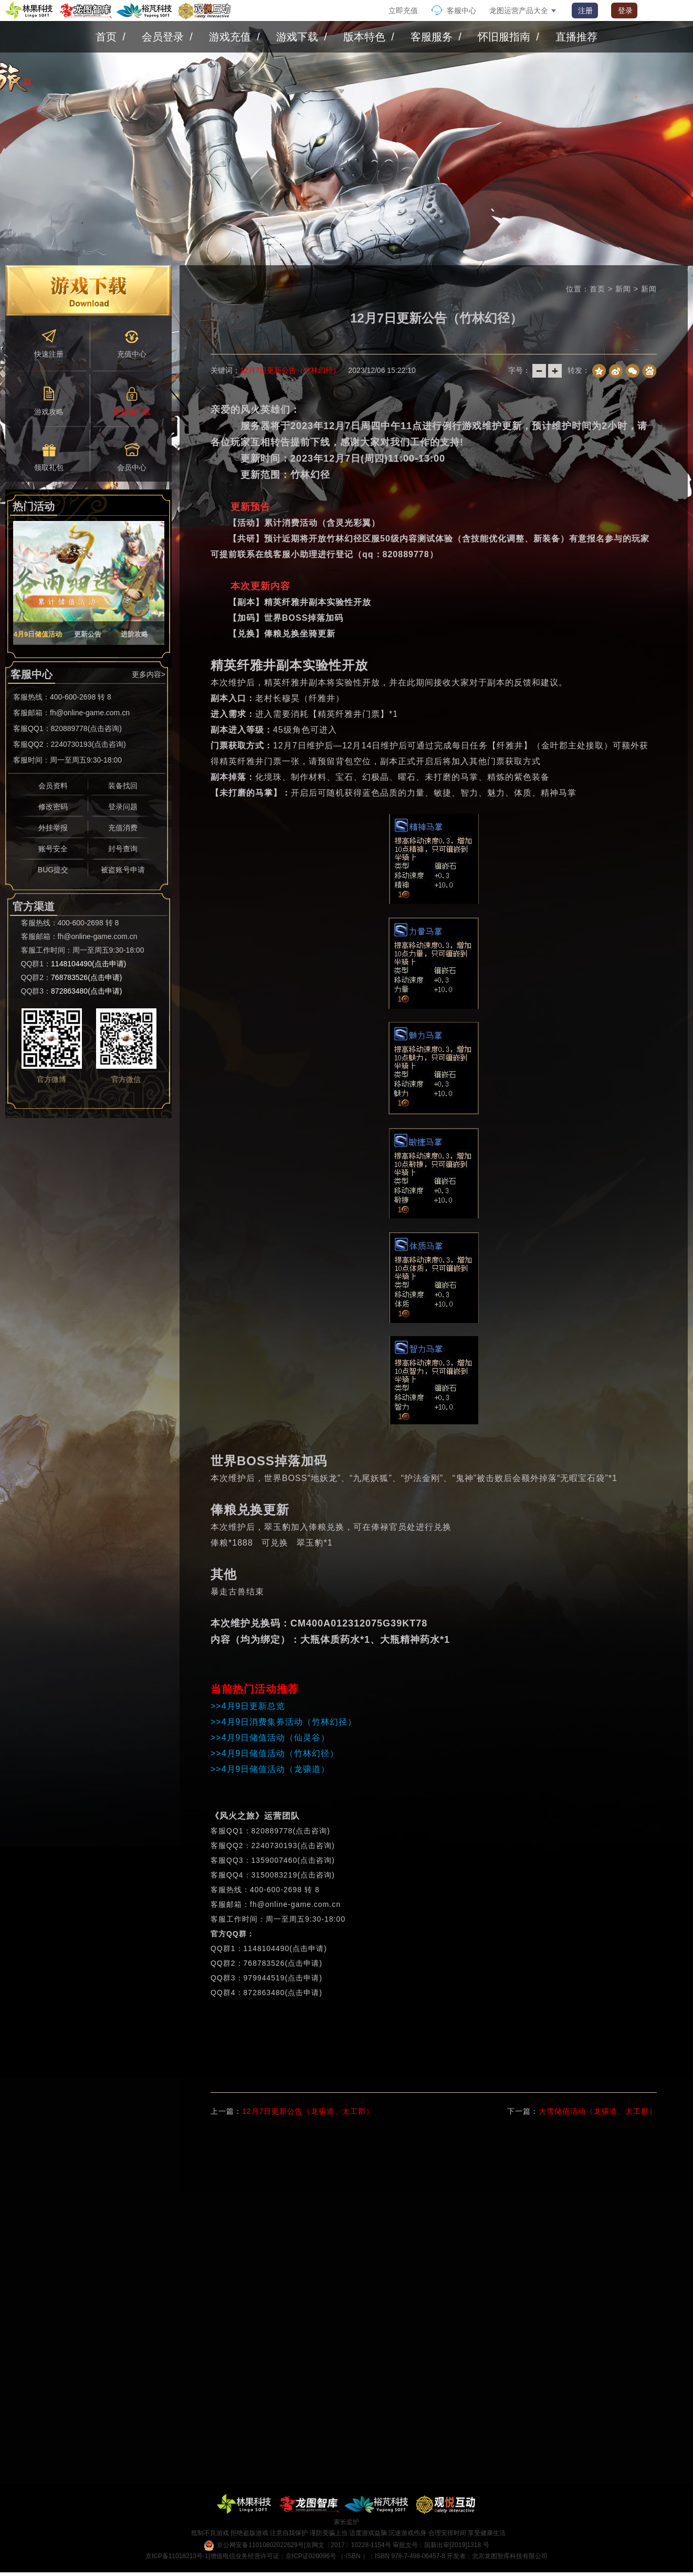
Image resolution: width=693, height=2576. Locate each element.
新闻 (649, 289)
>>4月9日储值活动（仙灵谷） (270, 1737)
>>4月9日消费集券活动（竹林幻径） (283, 1721)
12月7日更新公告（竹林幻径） (290, 370)
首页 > (602, 289)
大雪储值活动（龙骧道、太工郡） (598, 2111)
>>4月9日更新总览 (248, 1706)
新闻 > (628, 289)
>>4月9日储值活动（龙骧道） (270, 1769)
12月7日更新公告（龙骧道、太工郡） (308, 2111)
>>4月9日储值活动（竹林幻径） (275, 1753)
